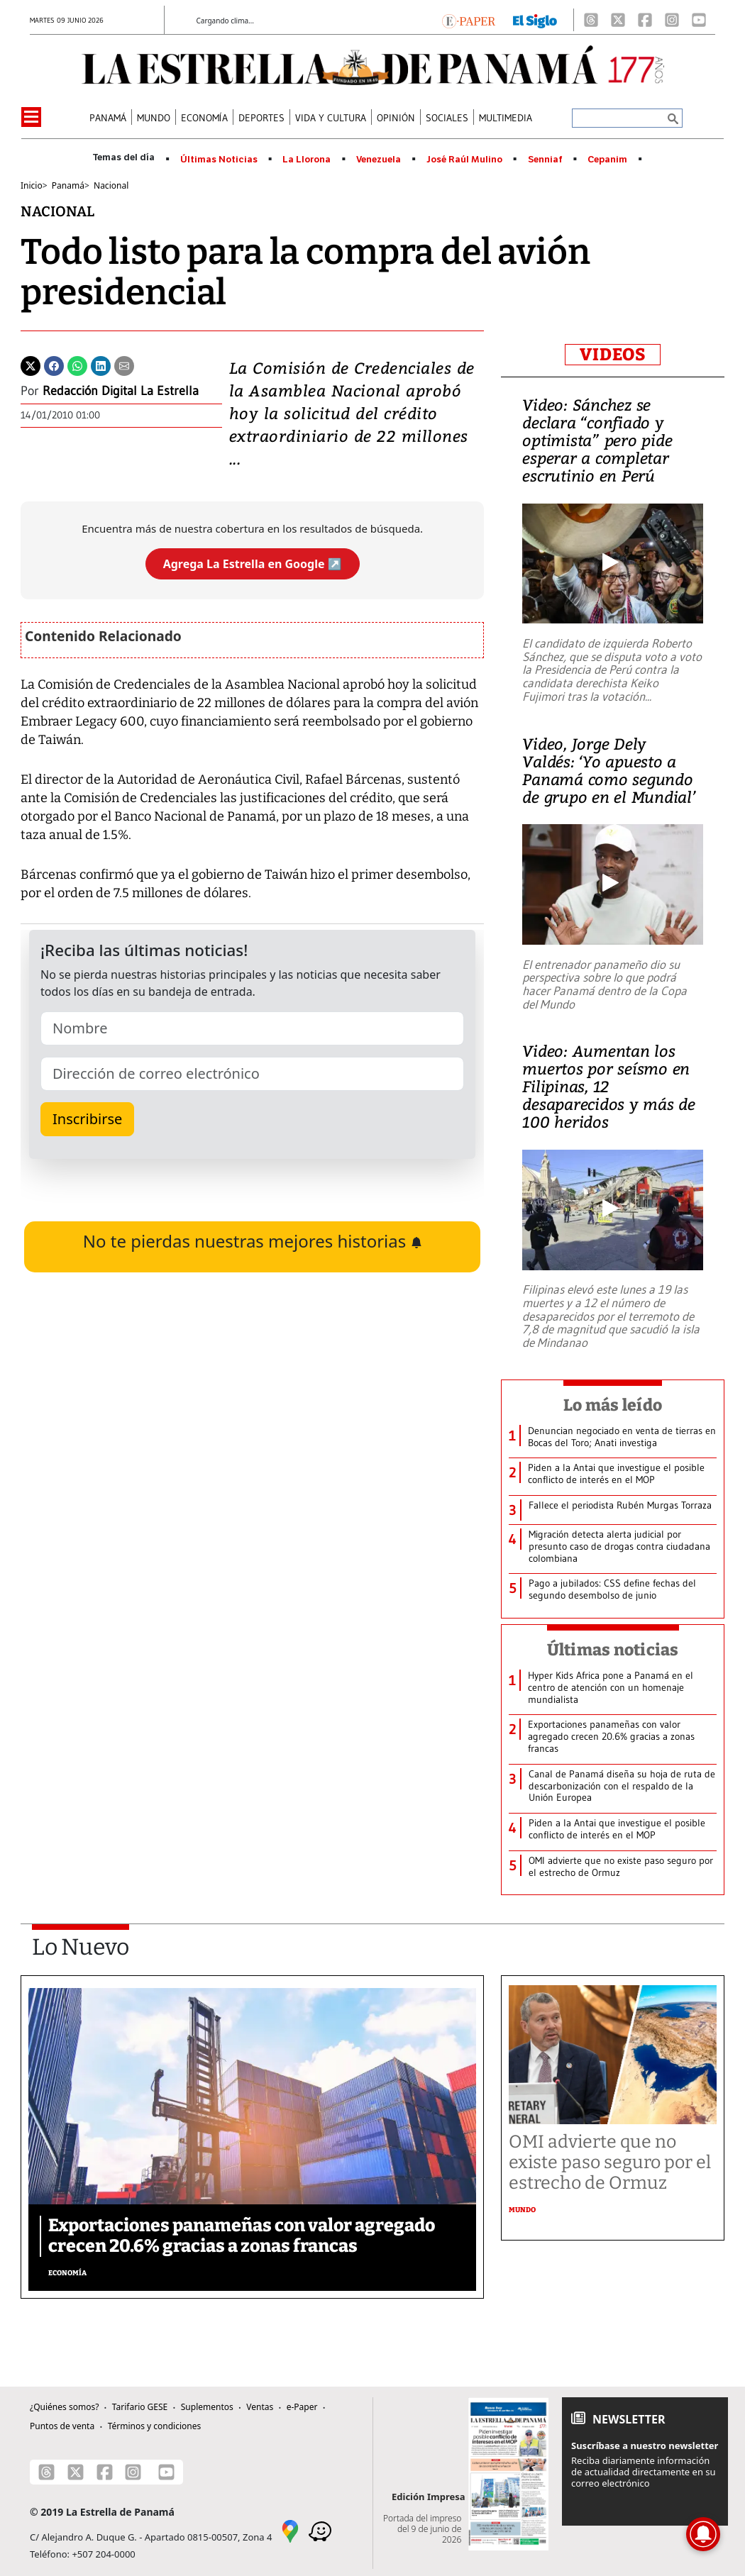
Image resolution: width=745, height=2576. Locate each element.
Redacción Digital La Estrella (121, 391)
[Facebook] (644, 20)
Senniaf (545, 159)
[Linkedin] (101, 364)
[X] (618, 20)
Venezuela (378, 159)
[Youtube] (698, 20)
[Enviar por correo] (124, 364)
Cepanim (607, 159)
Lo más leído (612, 1405)
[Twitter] (30, 364)
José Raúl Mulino (464, 159)
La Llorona (306, 159)
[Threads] (591, 20)
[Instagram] (671, 20)
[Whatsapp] (77, 364)
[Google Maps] (290, 2530)
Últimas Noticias (219, 159)
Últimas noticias (613, 1650)
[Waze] (320, 2530)
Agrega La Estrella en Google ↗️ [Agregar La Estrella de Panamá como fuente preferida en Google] (252, 564)
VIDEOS (613, 355)
